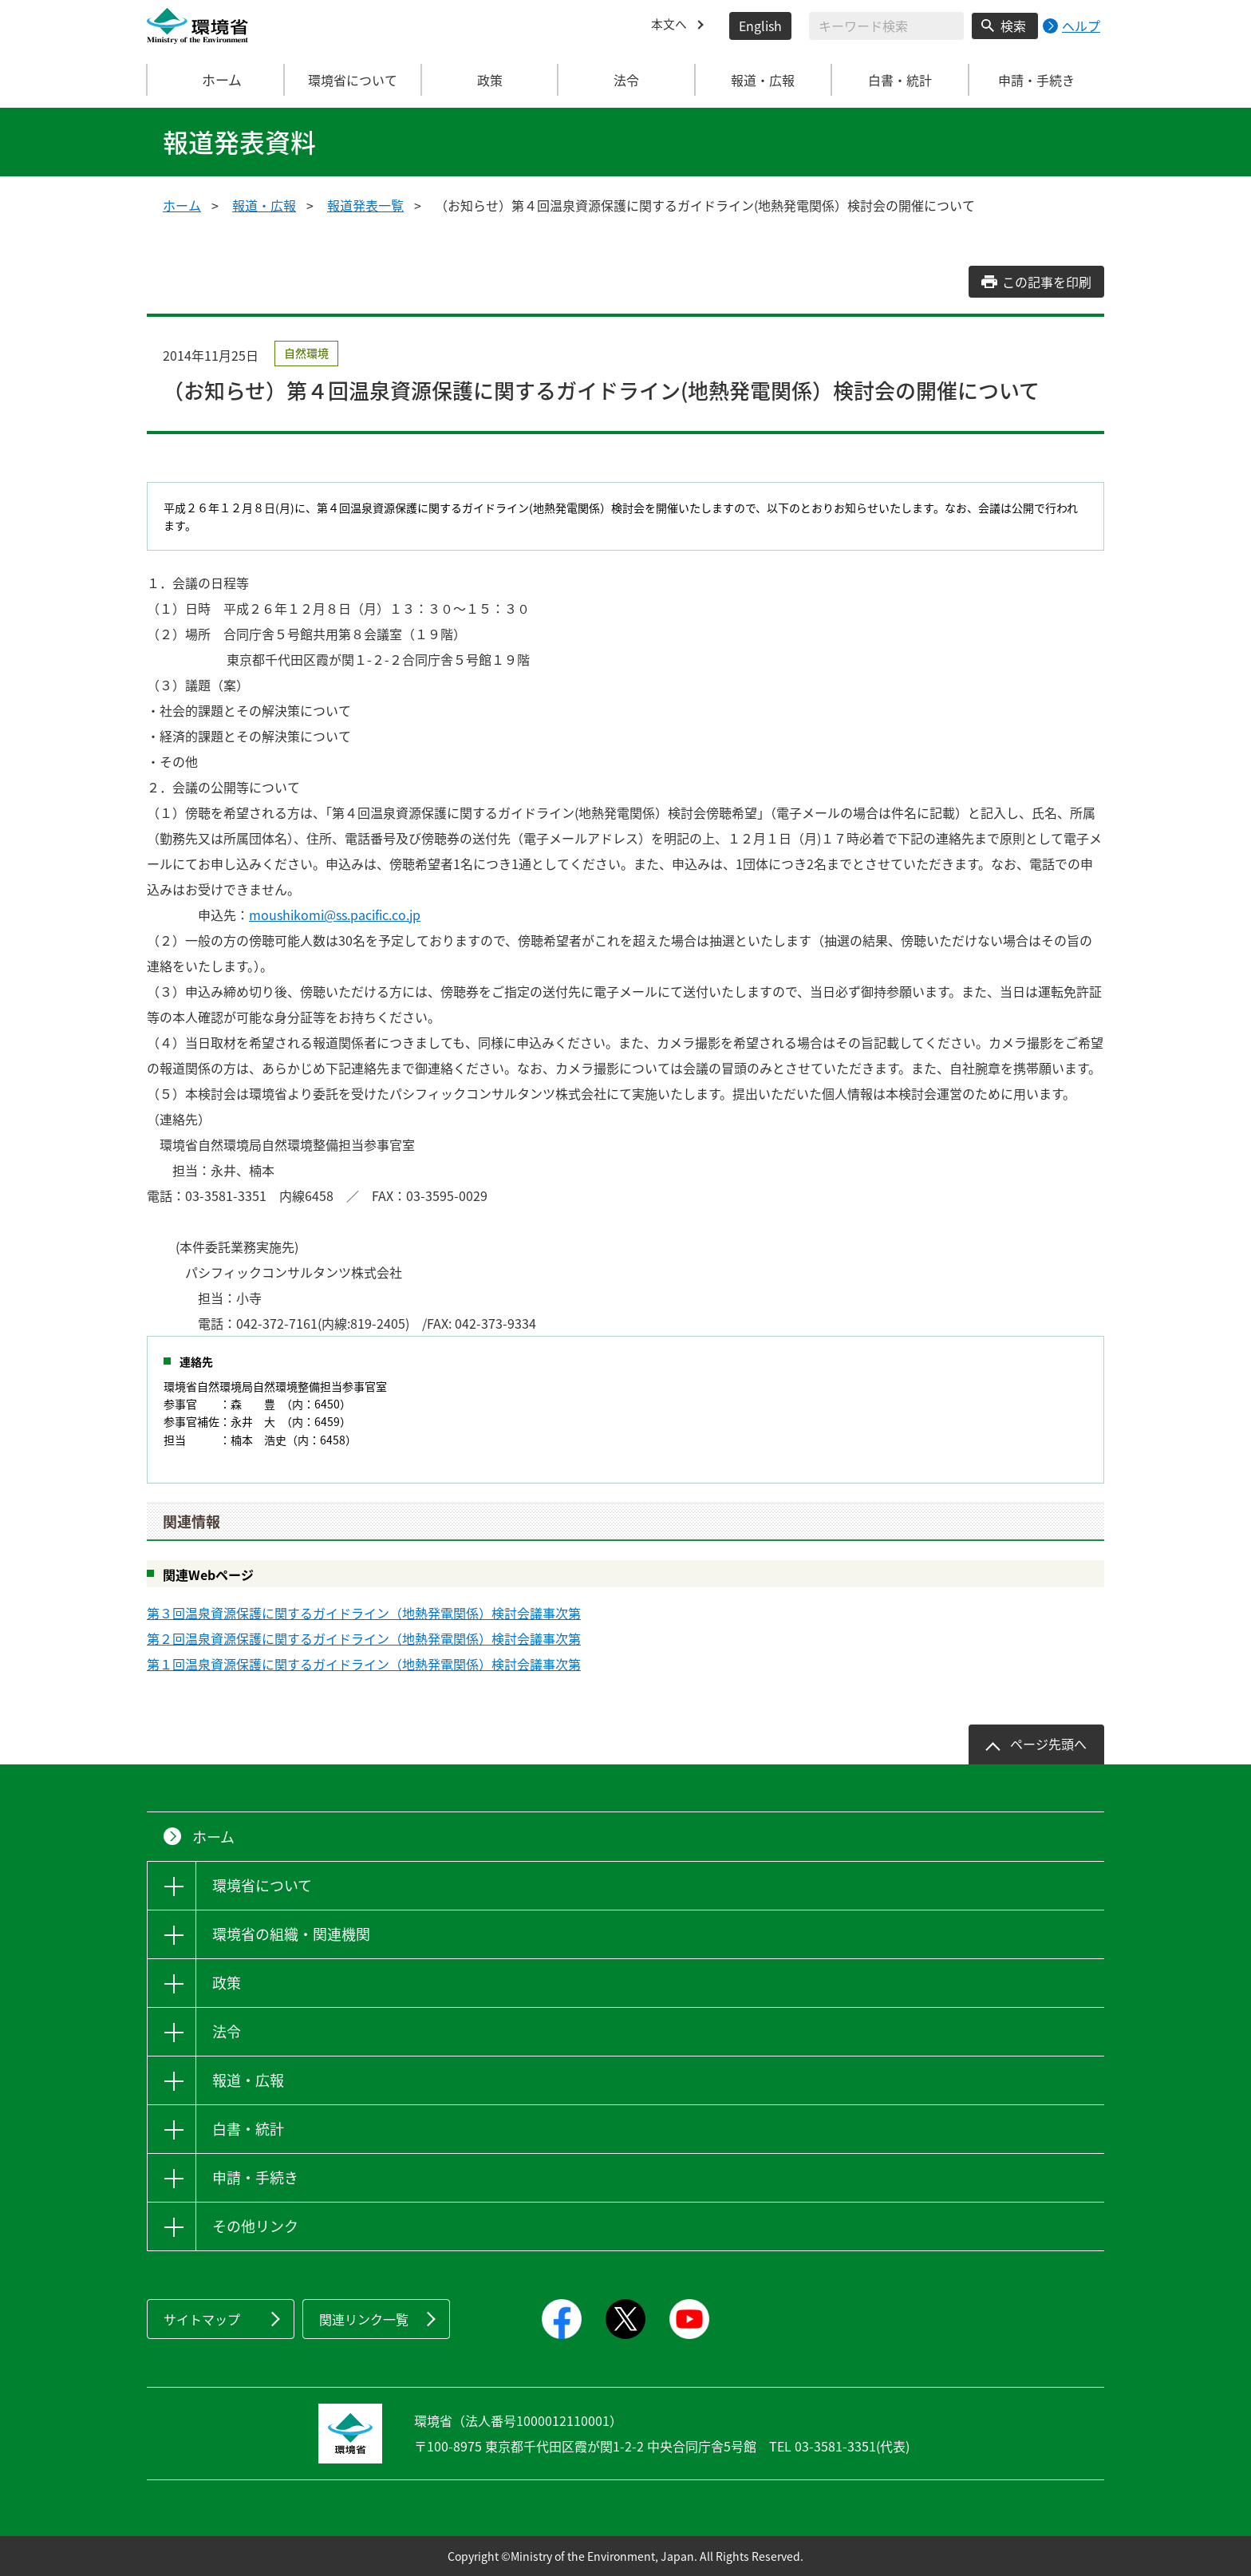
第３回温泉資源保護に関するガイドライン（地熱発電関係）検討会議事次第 (364, 1612)
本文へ (670, 25)
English (760, 25)
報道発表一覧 (365, 205)
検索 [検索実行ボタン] (1013, 25)
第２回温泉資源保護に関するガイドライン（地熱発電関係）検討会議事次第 (364, 1638)
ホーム (216, 79)
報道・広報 (264, 205)
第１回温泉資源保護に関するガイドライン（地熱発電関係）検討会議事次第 (364, 1663)
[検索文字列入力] (886, 26)
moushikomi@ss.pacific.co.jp (334, 914)
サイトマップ (202, 2319)
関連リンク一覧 (363, 2319)
